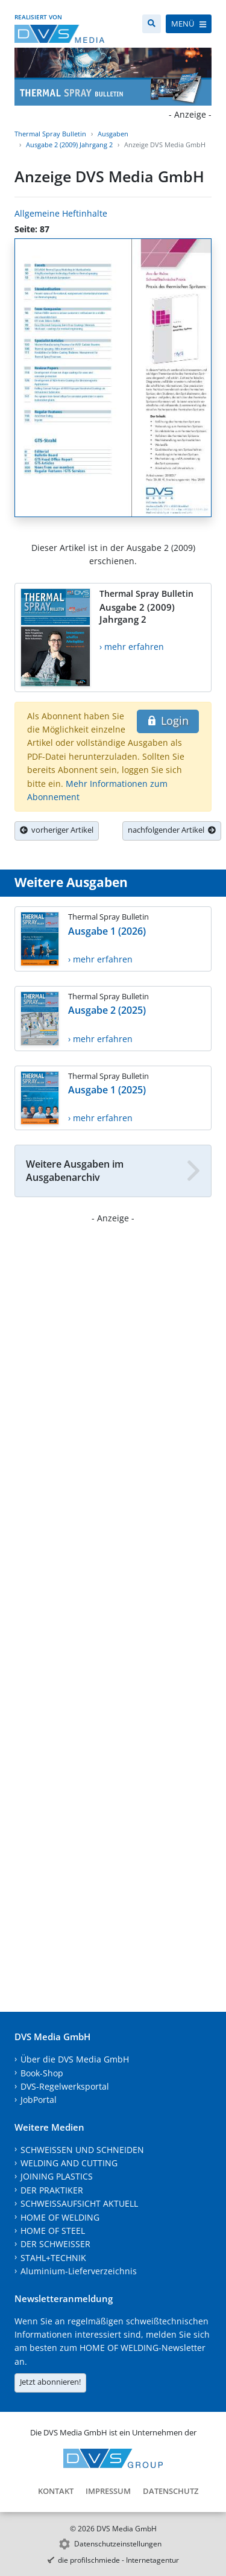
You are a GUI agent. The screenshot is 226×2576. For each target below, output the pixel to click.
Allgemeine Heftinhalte (60, 213)
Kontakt (56, 2490)
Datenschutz (170, 2490)
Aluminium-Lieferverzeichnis (78, 2271)
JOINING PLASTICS (56, 2176)
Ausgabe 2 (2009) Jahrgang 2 (69, 144)
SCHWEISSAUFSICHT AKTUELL (79, 2203)
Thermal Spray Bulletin (50, 133)
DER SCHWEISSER (55, 2244)
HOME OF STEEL (52, 2230)
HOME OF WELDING (59, 2217)
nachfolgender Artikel (172, 829)
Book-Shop (41, 2073)
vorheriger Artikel (56, 829)
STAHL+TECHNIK (53, 2257)
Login (168, 720)
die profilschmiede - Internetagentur (118, 2560)
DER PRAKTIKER (51, 2190)
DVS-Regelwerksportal (64, 2086)
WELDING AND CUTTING (69, 2163)
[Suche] (151, 23)
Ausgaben (113, 133)
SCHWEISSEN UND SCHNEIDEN (82, 2149)
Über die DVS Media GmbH (74, 2059)
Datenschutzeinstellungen (118, 2544)
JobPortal (38, 2099)
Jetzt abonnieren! (50, 2381)
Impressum (108, 2490)
